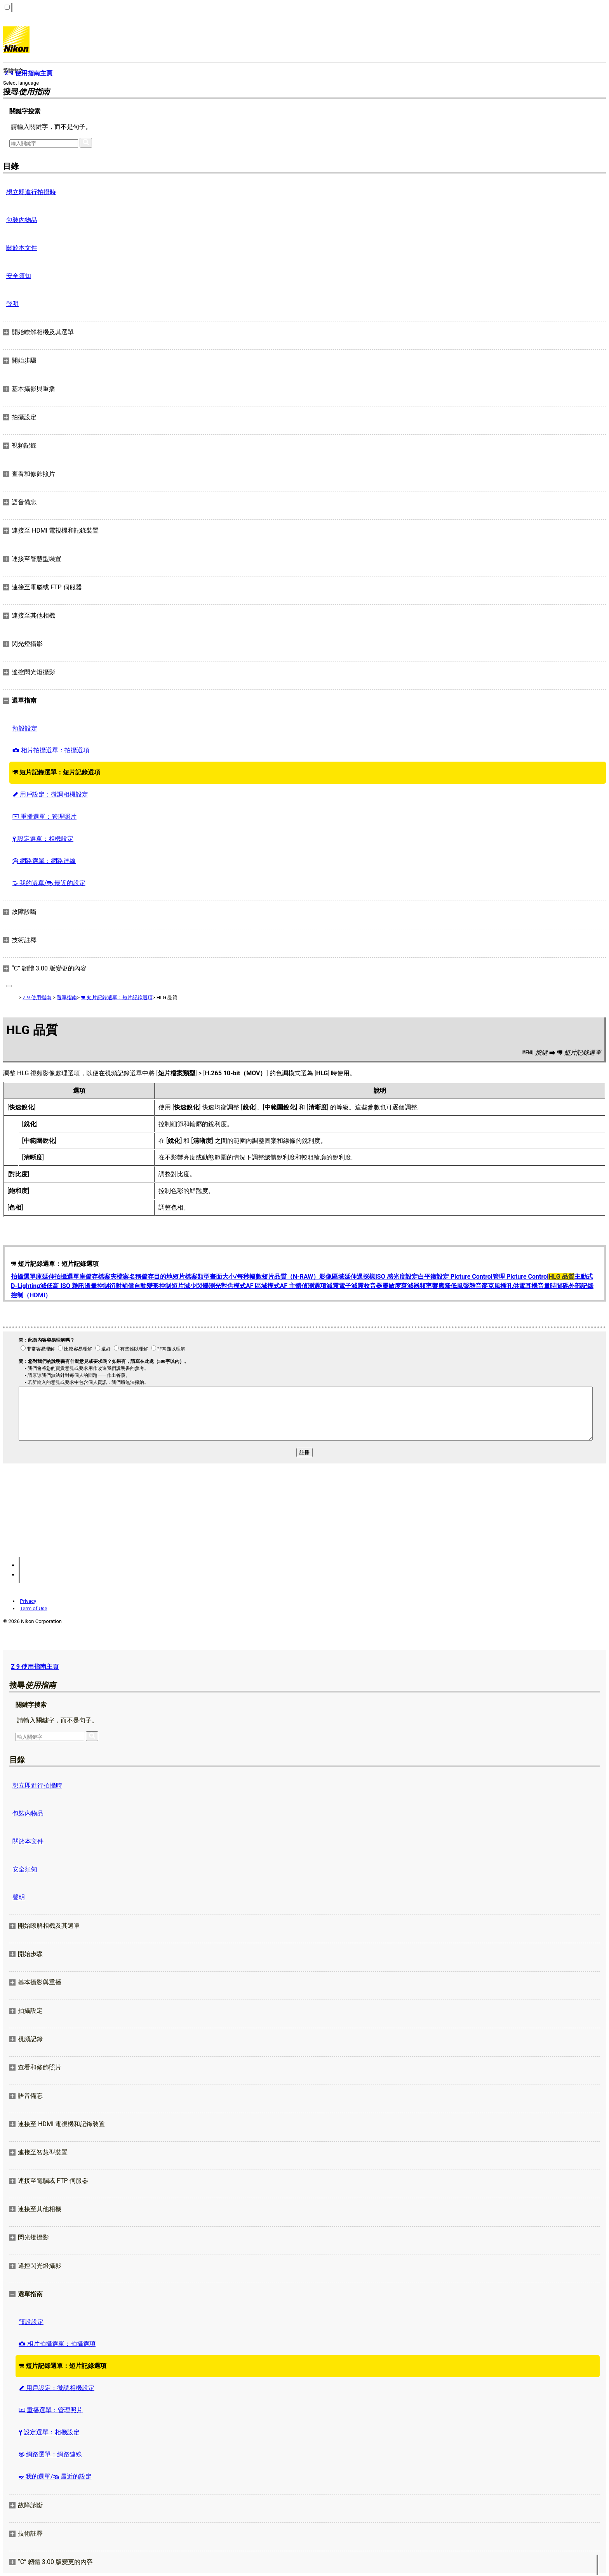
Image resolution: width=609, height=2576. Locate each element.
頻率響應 (431, 1286)
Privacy (28, 1601)
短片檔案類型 (191, 1276)
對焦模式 (233, 1286)
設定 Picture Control (464, 1276)
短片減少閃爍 (190, 1286)
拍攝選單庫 (26, 1276)
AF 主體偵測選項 (303, 1286)
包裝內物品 (21, 220)
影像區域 (331, 1276)
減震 (332, 1286)
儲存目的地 (156, 1276)
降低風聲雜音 (463, 1286)
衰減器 (410, 1286)
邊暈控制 (96, 1286)
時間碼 (559, 1286)
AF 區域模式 (263, 1286)
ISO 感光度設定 (396, 1276)
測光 (215, 1286)
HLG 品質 (561, 1276)
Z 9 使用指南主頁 (35, 1666)
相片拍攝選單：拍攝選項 (50, 750)
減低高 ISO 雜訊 (62, 1286)
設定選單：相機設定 (42, 838)
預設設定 (24, 728)
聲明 (12, 303)
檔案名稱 (129, 1276)
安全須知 (18, 275)
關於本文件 (21, 248)
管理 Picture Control (520, 1276)
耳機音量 (537, 1286)
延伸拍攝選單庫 (63, 1276)
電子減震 (351, 1286)
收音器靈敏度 (382, 1286)
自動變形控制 (152, 1286)
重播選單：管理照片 (44, 816)
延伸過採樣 (359, 1276)
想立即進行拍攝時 (31, 192)
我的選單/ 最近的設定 (48, 883)
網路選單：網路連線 (44, 860)
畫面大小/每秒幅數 (236, 1276)
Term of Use (33, 1608)
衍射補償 (121, 1286)
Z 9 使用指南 (37, 997)
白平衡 (427, 1276)
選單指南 (67, 997)
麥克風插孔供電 (503, 1286)
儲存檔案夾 (101, 1276)
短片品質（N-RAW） (290, 1276)
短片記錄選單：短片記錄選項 (56, 772)
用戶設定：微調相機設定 (50, 794)
